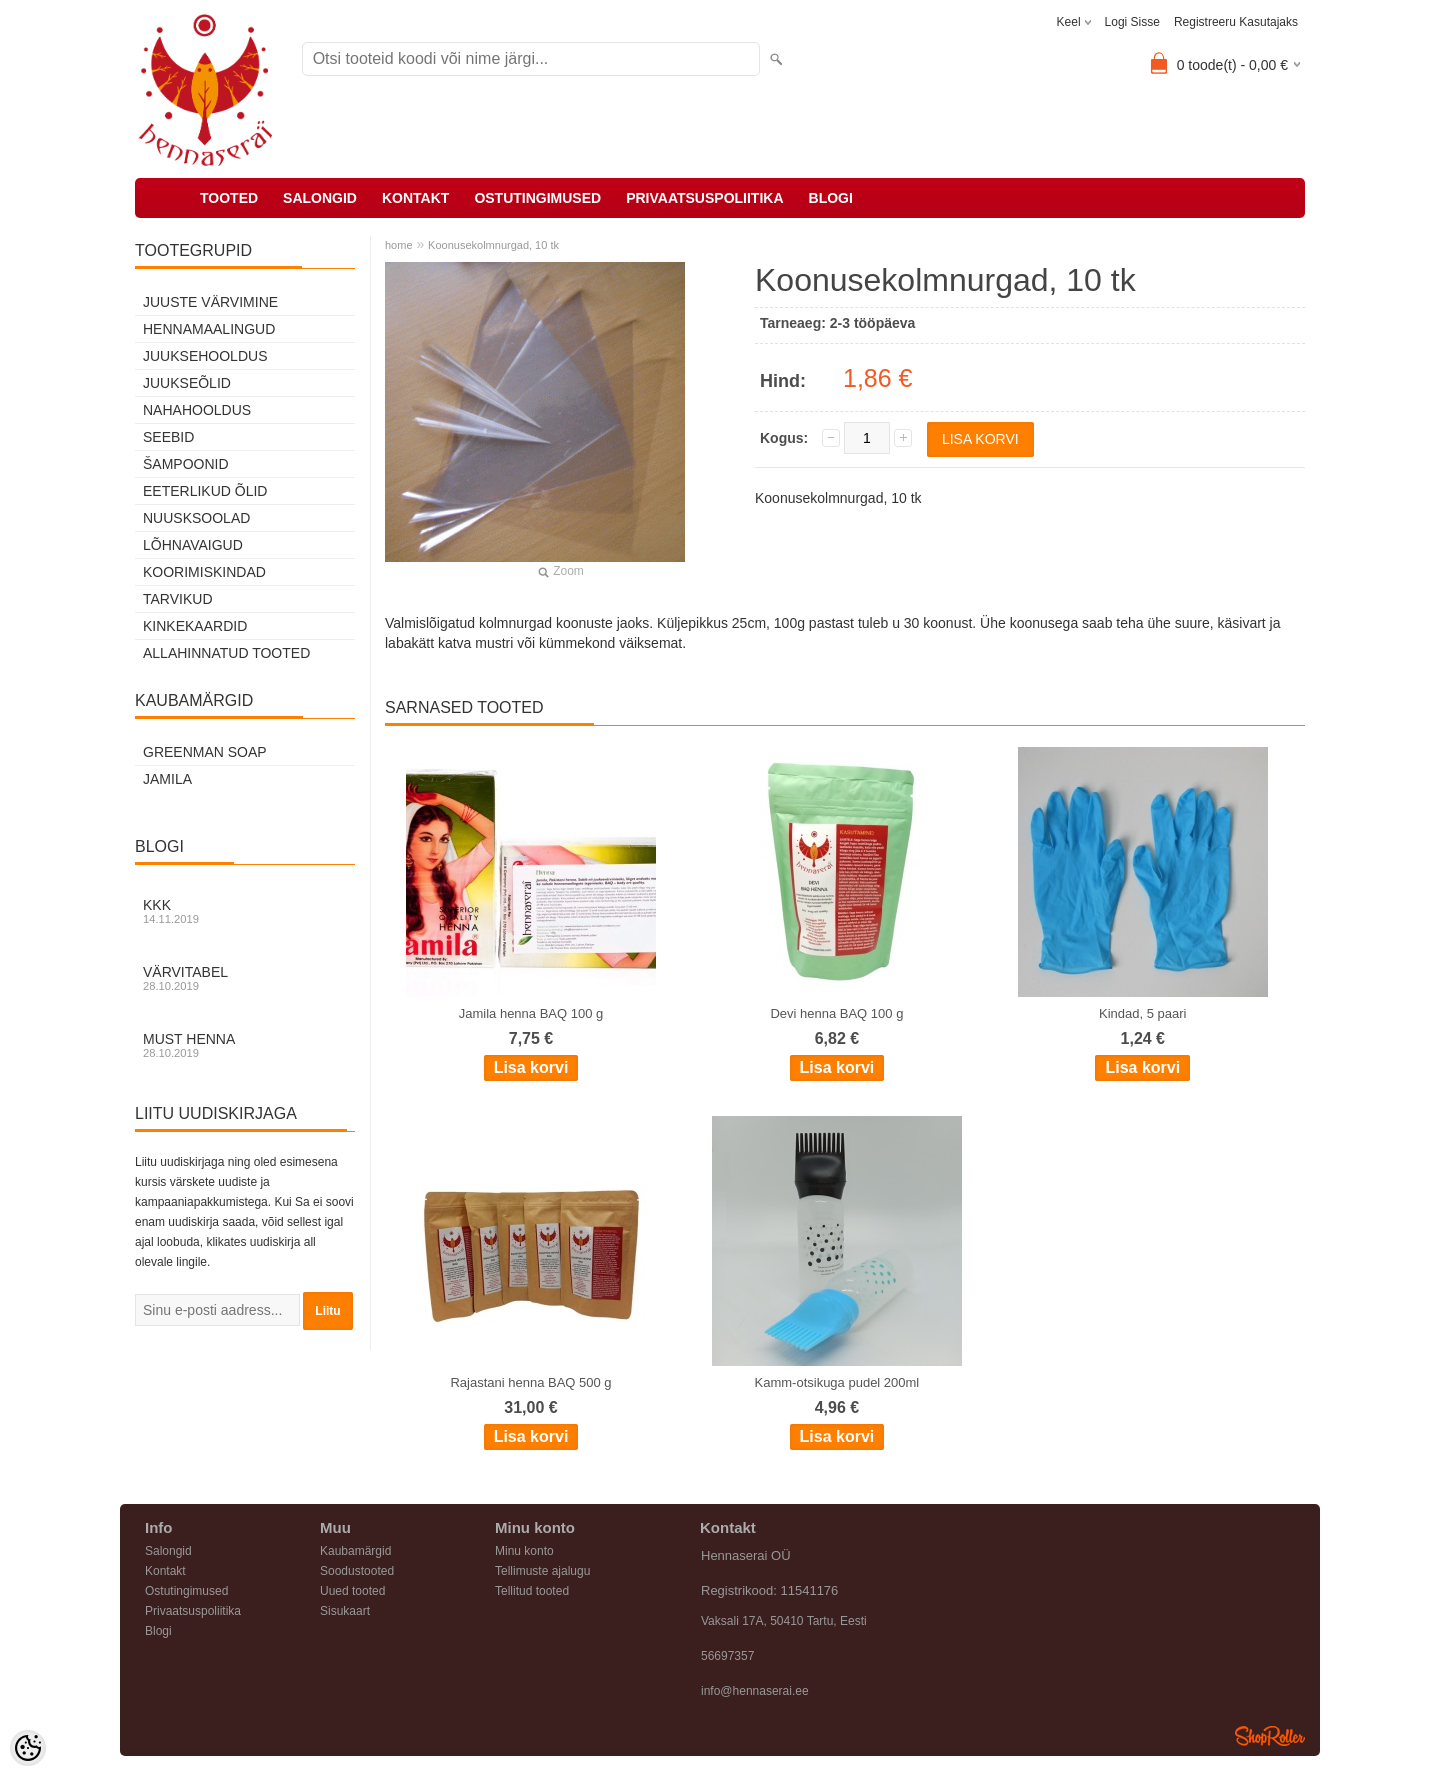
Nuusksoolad (196, 518)
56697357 (727, 1656)
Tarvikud (178, 599)
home (399, 245)
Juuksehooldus (205, 356)
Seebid (168, 437)
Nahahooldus (197, 410)
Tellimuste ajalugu (542, 1571)
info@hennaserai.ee (755, 1691)
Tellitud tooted (532, 1591)
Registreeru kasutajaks (1236, 22)
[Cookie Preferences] (28, 1748)
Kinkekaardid (195, 626)
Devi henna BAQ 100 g (836, 1013)
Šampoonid (186, 464)
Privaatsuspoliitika (704, 198)
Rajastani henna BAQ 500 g (530, 1382)
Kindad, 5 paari (1142, 1013)
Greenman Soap (205, 752)
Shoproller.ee (1270, 1736)
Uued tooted (352, 1591)
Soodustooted (357, 1571)
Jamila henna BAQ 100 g (531, 1013)
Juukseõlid (187, 383)
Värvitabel (245, 978)
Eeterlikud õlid (205, 491)
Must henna (245, 1045)
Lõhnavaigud (193, 545)
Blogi (831, 198)
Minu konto (524, 1551)
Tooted (229, 198)
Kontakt (415, 198)
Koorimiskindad (204, 572)
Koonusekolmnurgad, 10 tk (493, 245)
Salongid (320, 198)
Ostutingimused (537, 198)
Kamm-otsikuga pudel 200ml (837, 1382)
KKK (245, 911)
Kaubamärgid (355, 1551)
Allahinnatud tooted (226, 653)
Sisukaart (345, 1611)
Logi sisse (1132, 22)
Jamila (167, 779)
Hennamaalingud (209, 329)
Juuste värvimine (210, 302)
